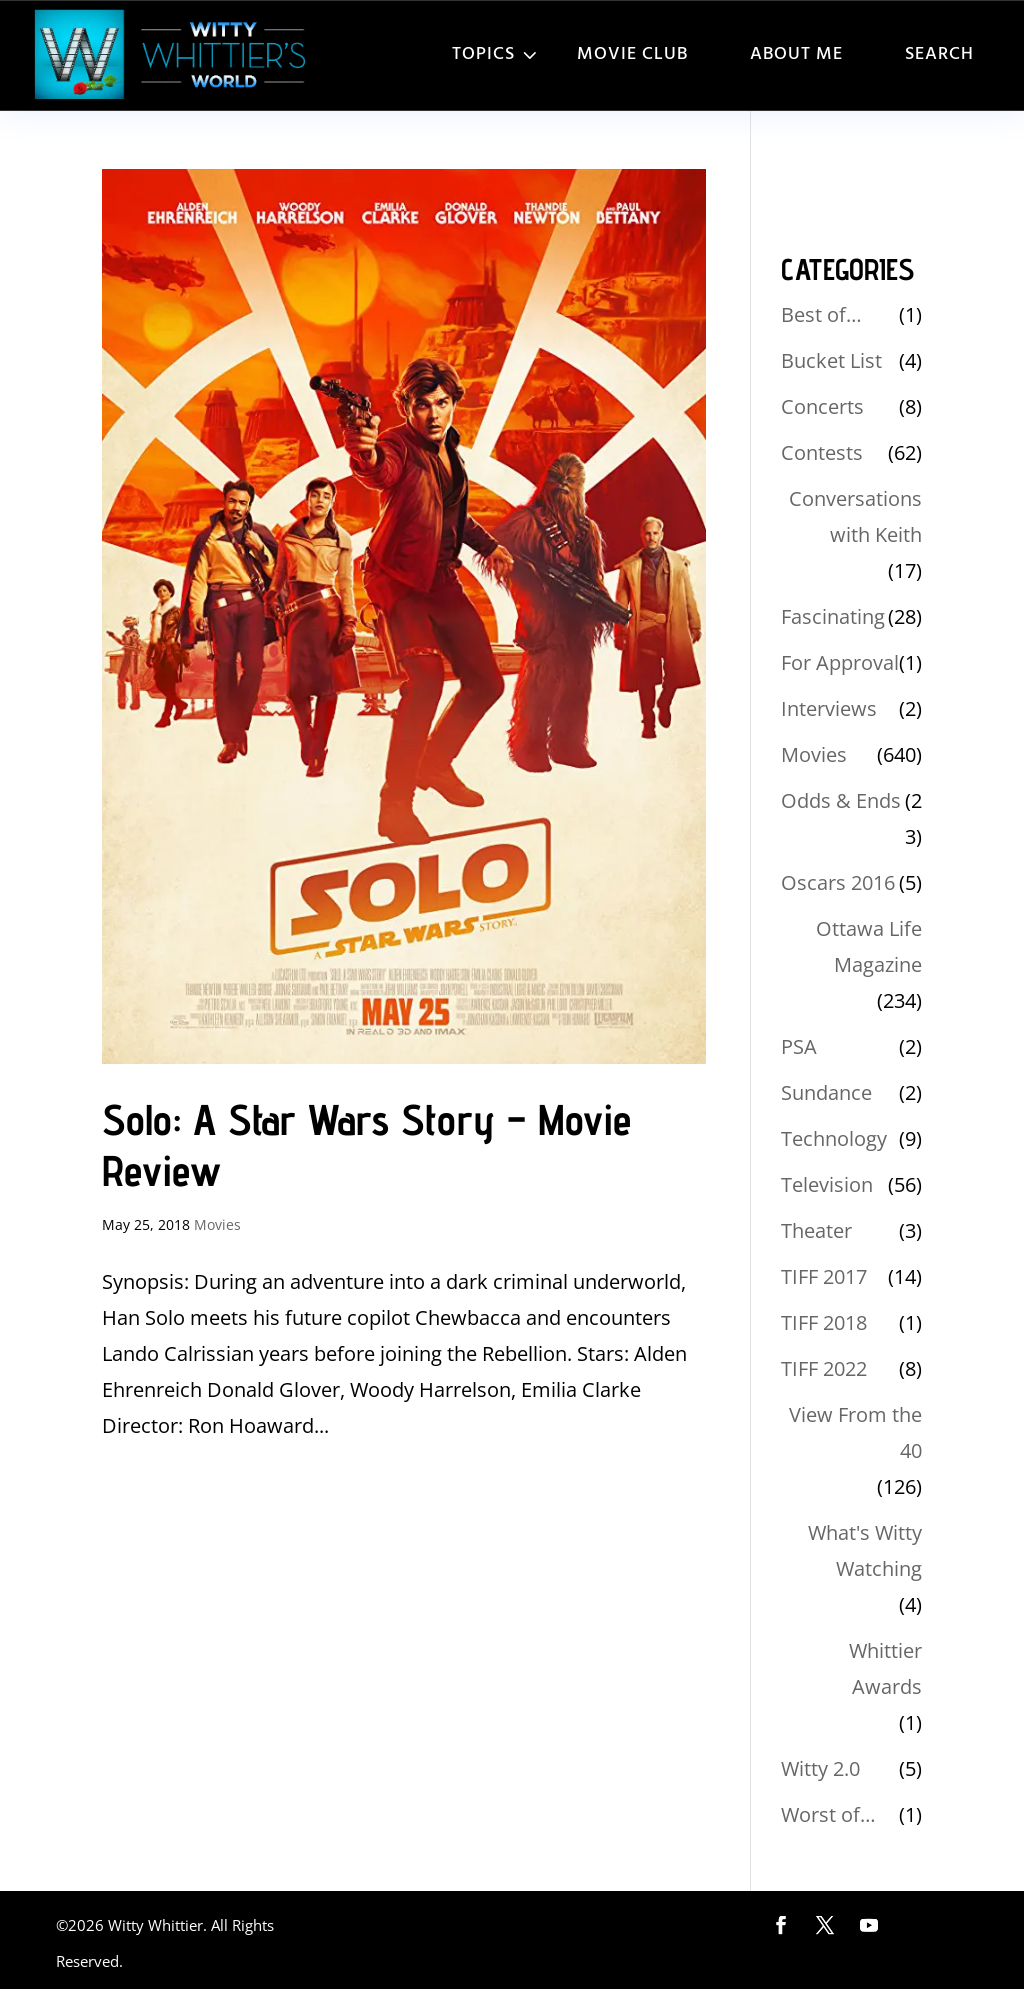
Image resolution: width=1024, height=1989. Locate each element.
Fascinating (833, 616)
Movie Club (632, 54)
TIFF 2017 (824, 1276)
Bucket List (831, 360)
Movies (217, 1224)
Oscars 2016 (838, 882)
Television (827, 1184)
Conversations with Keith (855, 516)
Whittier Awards (885, 1668)
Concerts (822, 406)
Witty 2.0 (820, 1768)
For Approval (840, 662)
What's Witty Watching (865, 1550)
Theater (816, 1230)
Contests (822, 452)
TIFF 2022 (824, 1368)
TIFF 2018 (824, 1322)
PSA (799, 1046)
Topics (483, 54)
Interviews (829, 708)
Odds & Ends (841, 800)
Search (939, 54)
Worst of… (828, 1814)
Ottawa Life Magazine (869, 946)
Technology (834, 1138)
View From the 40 (855, 1432)
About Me (796, 54)
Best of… (821, 314)
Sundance (826, 1092)
